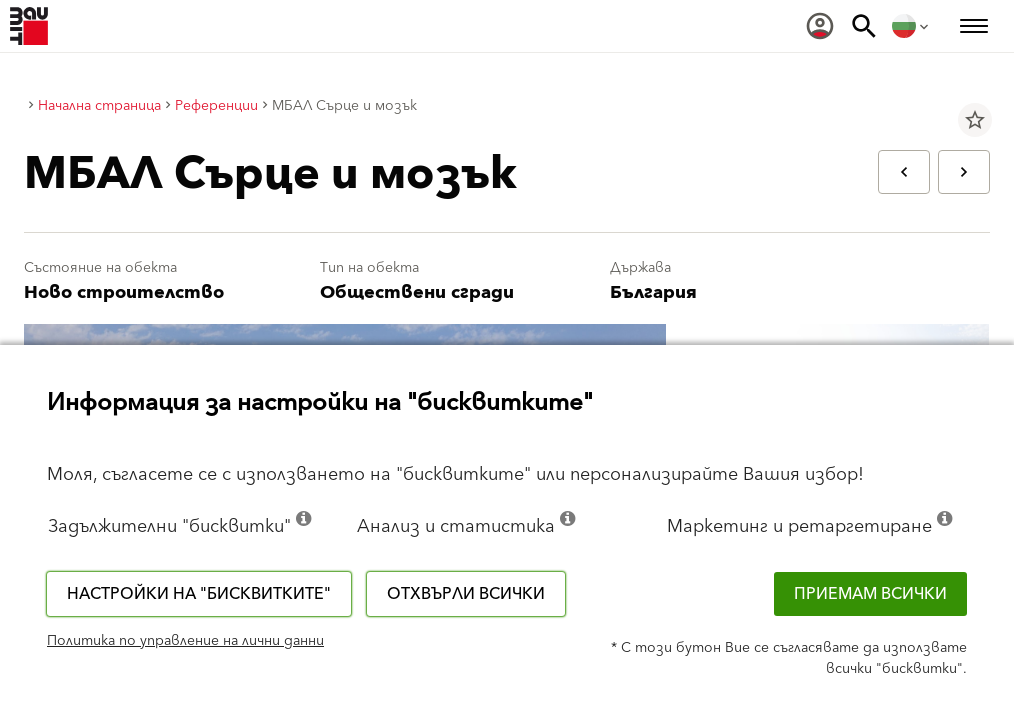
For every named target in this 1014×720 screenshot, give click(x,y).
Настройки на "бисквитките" (199, 594)
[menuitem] (820, 26)
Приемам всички (870, 594)
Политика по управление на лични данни (185, 641)
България (653, 292)
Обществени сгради (417, 292)
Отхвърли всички (466, 594)
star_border (975, 120)
